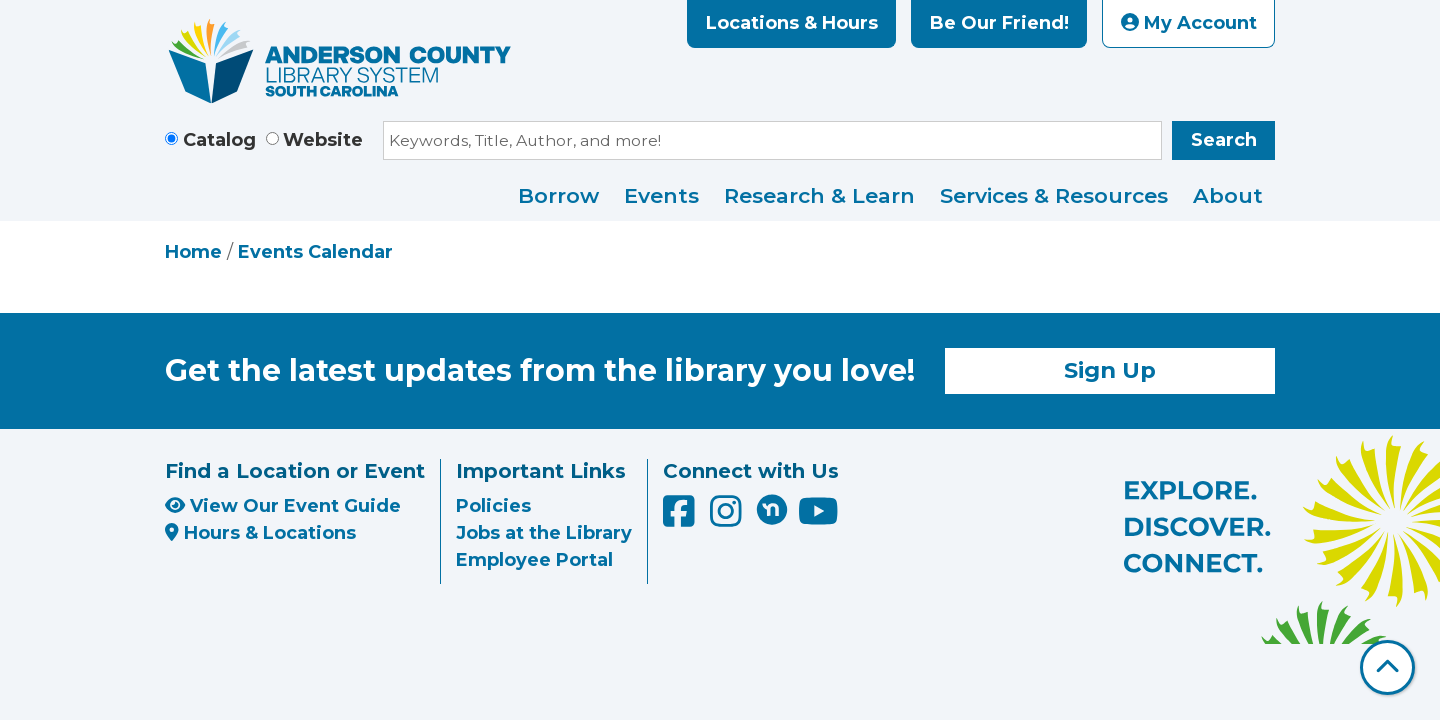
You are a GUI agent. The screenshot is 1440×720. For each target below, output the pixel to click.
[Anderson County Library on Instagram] (728, 519)
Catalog (219, 140)
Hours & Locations (260, 533)
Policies (493, 506)
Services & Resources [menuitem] (1054, 195)
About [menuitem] (1228, 195)
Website (323, 140)
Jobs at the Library (544, 533)
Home (193, 252)
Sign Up (1110, 370)
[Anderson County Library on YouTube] (818, 519)
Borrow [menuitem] (558, 195)
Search (1224, 140)
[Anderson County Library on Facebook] (681, 519)
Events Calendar (315, 252)
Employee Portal (534, 560)
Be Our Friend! (999, 23)
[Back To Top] (1387, 667)
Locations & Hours (792, 23)
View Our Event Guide (283, 506)
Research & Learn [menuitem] (819, 195)
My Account (1189, 23)
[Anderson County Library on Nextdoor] (772, 509)
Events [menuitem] (661, 195)
